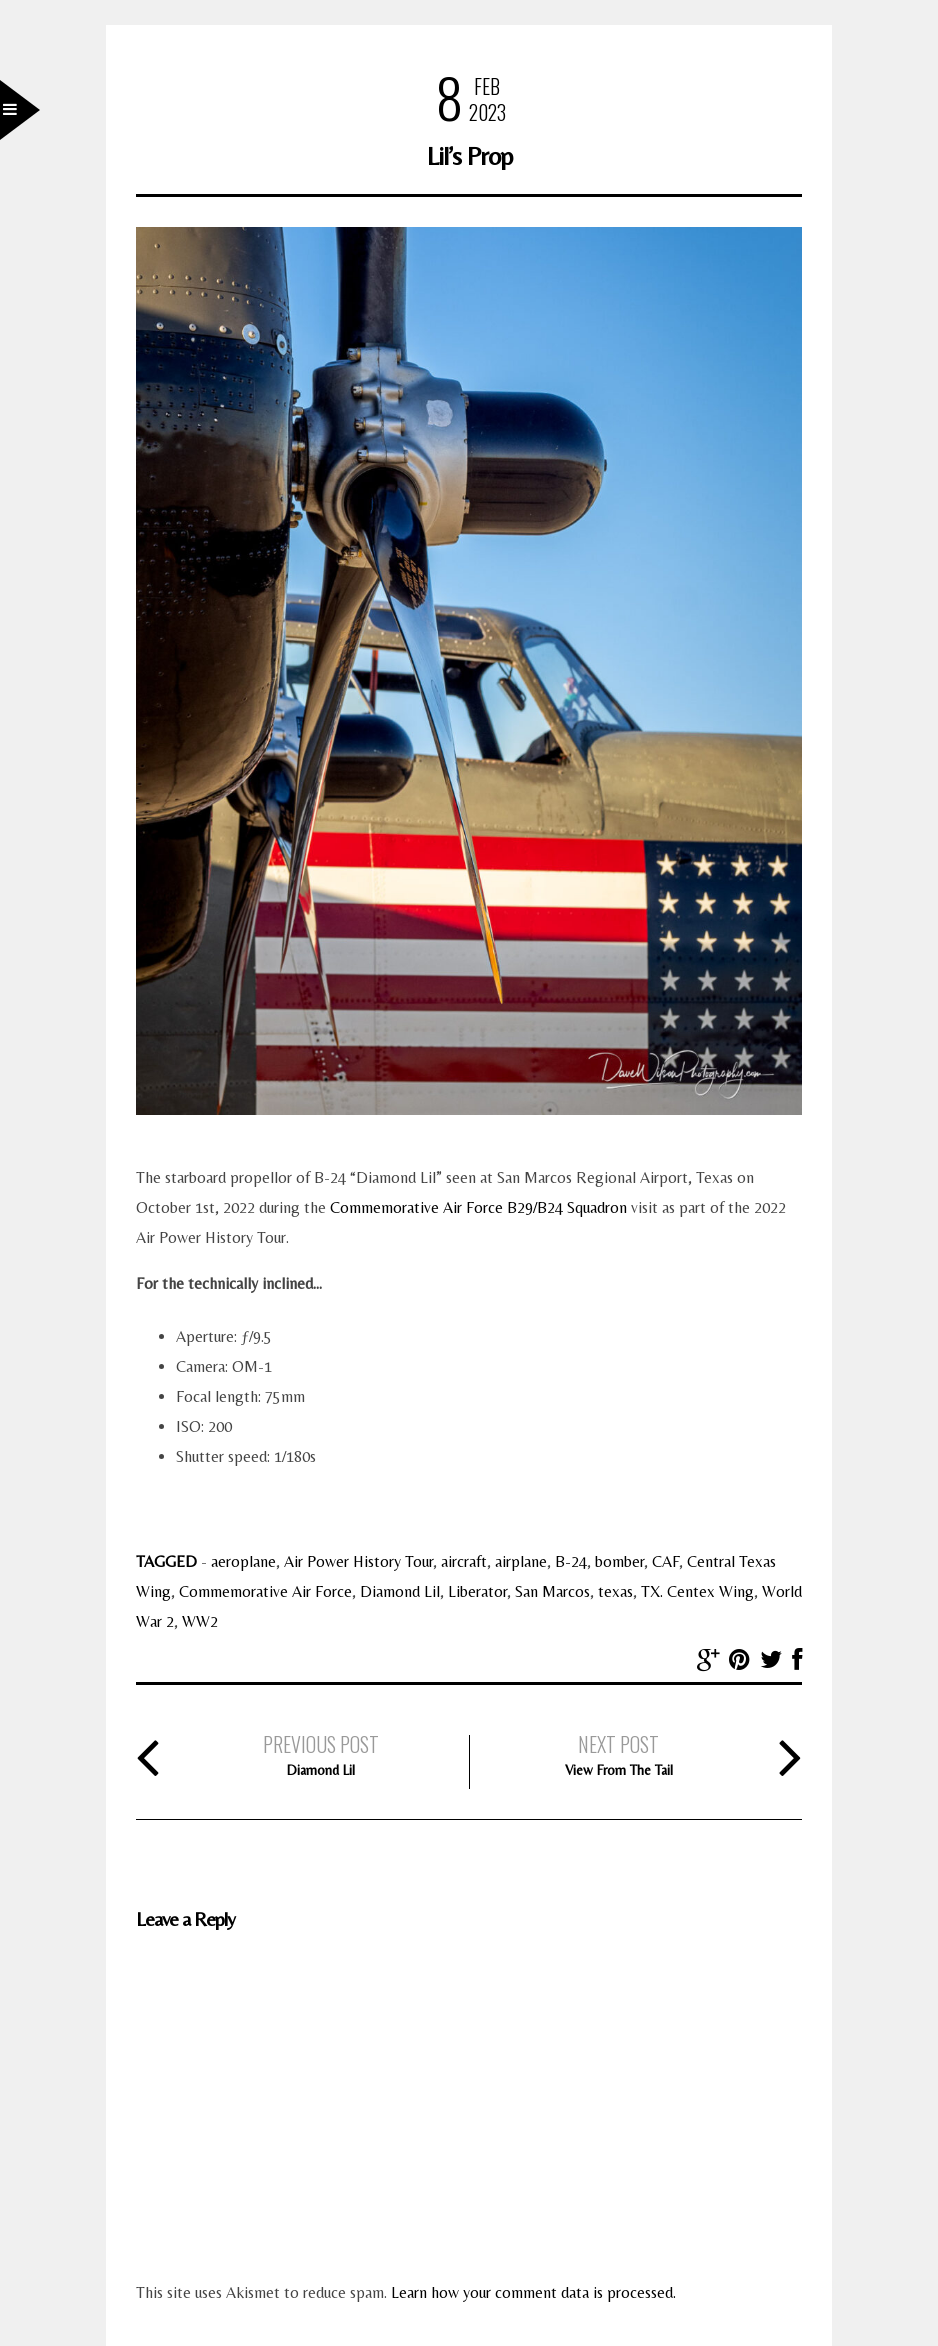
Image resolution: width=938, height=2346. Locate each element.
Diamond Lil (400, 1591)
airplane (521, 1561)
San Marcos (552, 1591)
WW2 (200, 1621)
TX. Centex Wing (697, 1591)
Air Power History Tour (358, 1561)
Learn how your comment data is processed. (533, 2292)
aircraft (464, 1561)
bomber (619, 1561)
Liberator (477, 1591)
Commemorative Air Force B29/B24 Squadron (478, 1207)
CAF (665, 1561)
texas (615, 1591)
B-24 (571, 1561)
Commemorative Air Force (265, 1591)
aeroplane (243, 1561)
